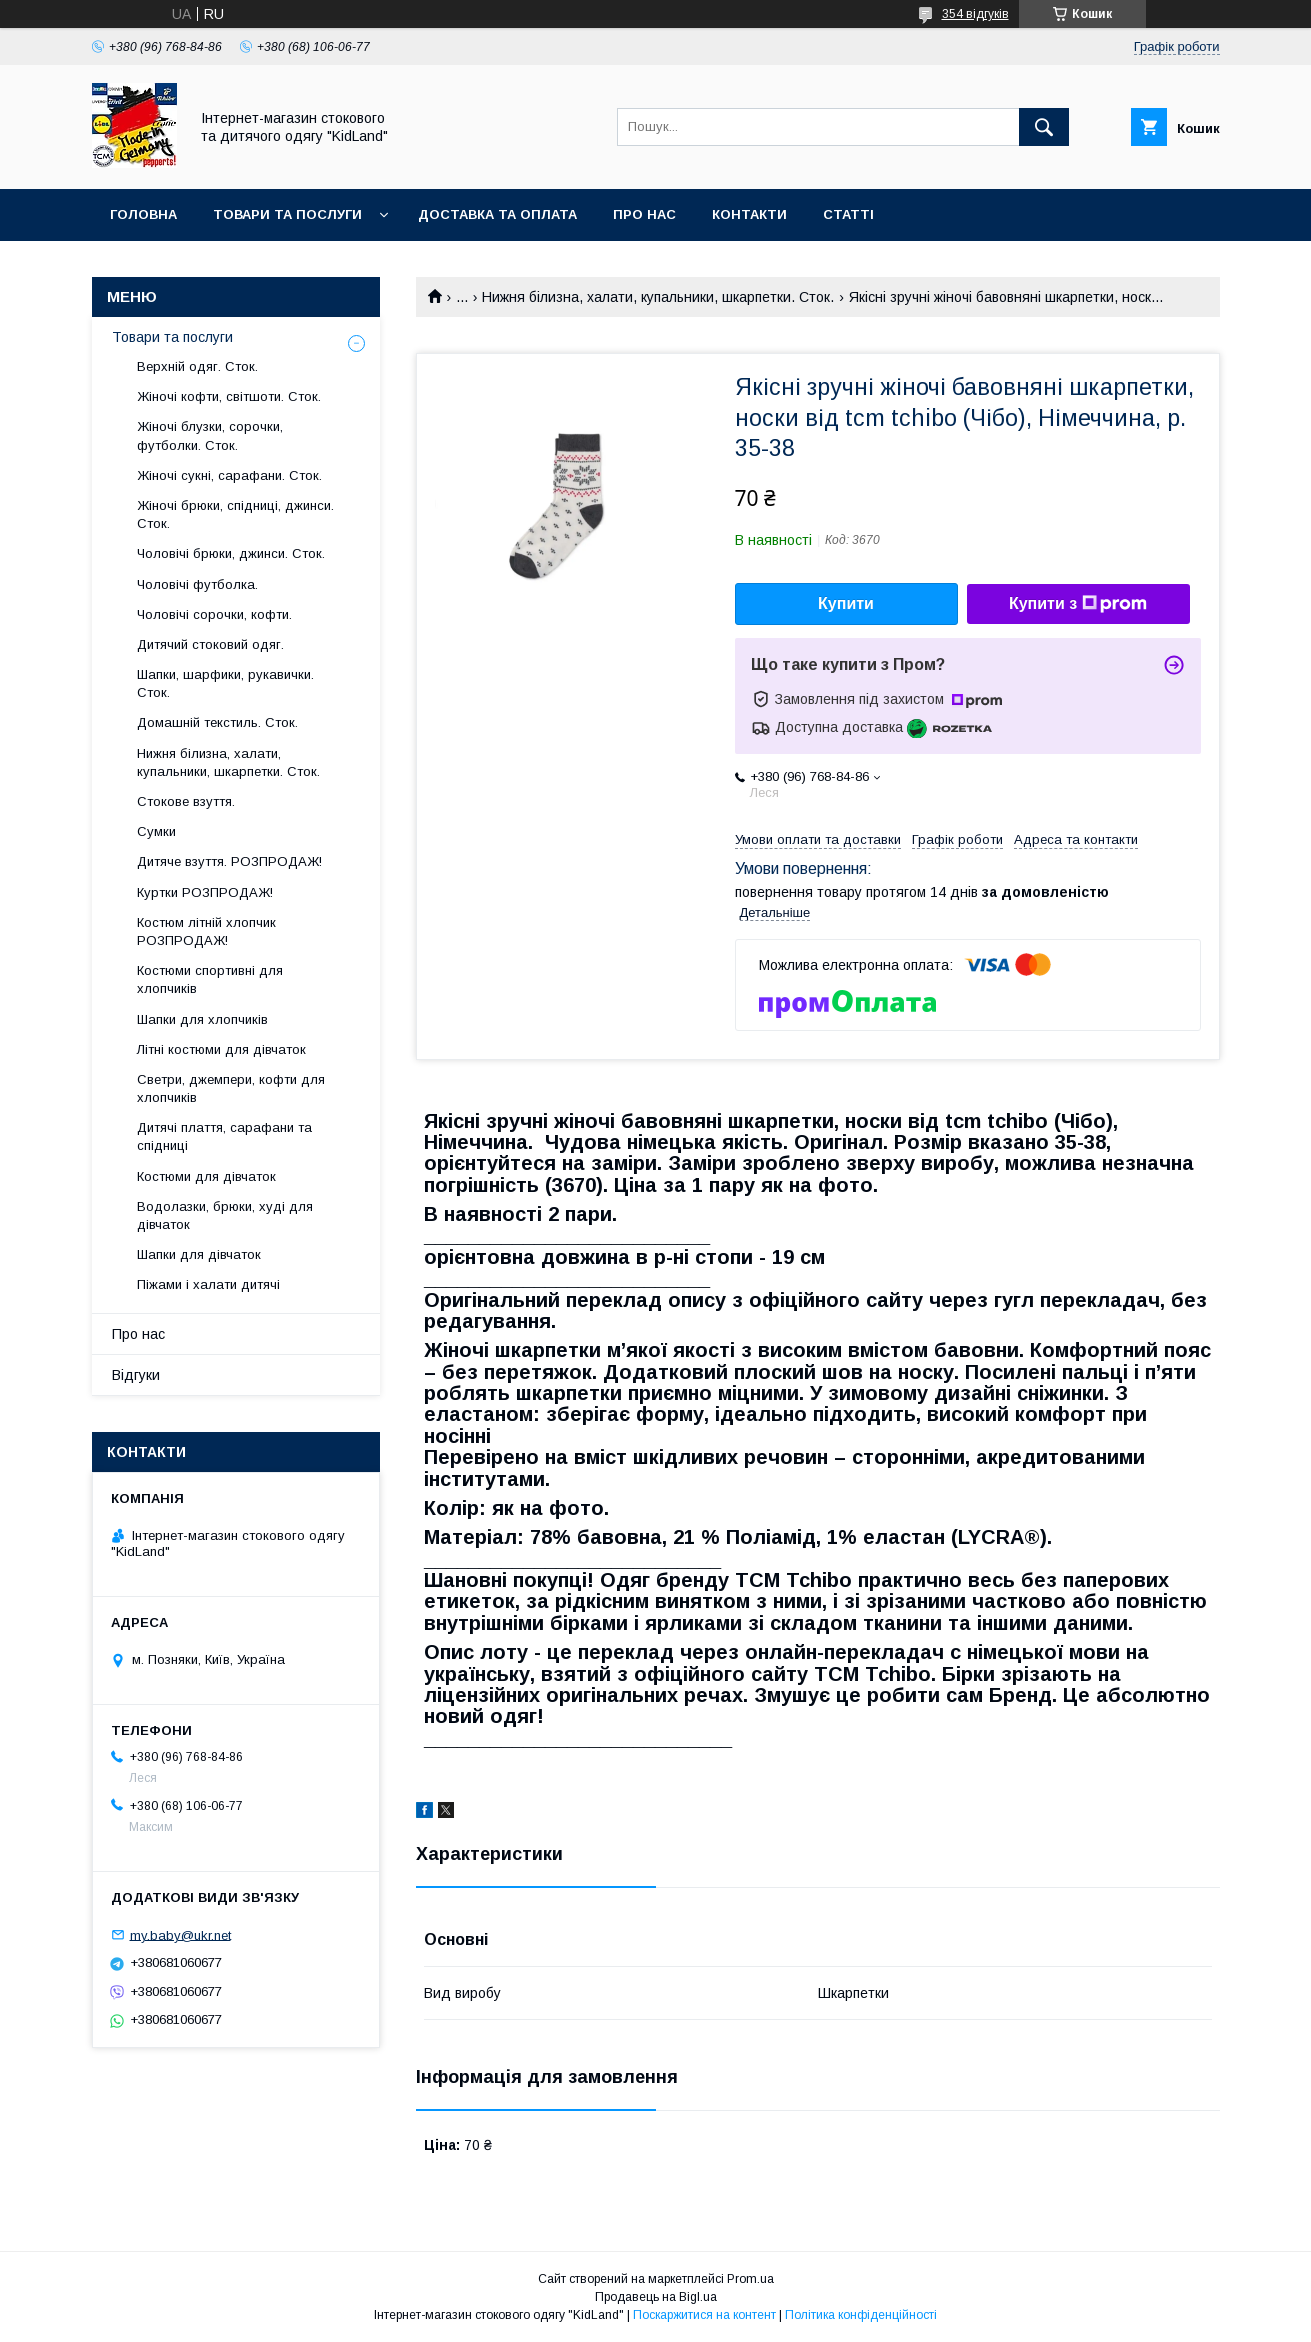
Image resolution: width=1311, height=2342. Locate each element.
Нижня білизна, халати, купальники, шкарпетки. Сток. (658, 297)
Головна (143, 214)
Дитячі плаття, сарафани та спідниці (224, 1136)
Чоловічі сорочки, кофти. (214, 614)
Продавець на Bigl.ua (656, 2297)
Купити (846, 603)
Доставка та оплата (497, 214)
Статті (848, 214)
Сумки (156, 831)
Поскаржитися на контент (704, 2315)
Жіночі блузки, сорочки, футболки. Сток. (210, 435)
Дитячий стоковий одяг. (210, 644)
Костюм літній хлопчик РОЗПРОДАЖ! (206, 931)
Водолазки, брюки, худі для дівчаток (225, 1215)
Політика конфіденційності (861, 2315)
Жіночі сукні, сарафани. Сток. (229, 475)
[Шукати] (1044, 127)
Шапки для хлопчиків (202, 1019)
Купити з (1078, 604)
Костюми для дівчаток (206, 1176)
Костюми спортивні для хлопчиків (210, 979)
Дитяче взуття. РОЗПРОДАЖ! (229, 861)
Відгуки (136, 1375)
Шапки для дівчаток (199, 1254)
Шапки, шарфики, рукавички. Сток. (225, 683)
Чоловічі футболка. (197, 584)
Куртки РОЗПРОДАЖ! (205, 892)
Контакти (749, 214)
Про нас (644, 214)
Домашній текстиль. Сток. (217, 722)
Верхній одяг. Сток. (197, 366)
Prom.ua (750, 2279)
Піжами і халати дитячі (208, 1284)
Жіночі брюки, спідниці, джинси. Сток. (235, 514)
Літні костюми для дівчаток (221, 1049)
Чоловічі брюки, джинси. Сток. (231, 553)
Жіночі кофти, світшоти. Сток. (229, 396)
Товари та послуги (287, 214)
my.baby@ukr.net (180, 1934)
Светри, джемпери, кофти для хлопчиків (231, 1088)
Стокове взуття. (186, 801)
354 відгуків (975, 14)
